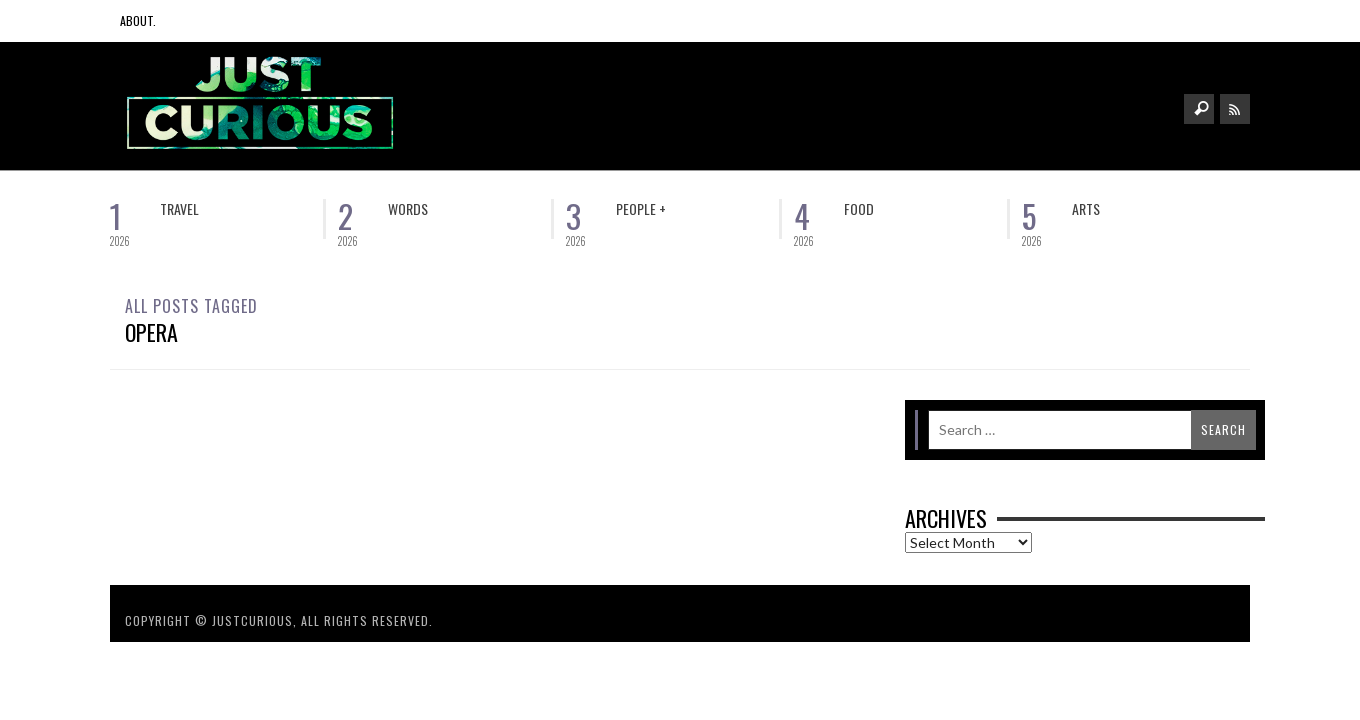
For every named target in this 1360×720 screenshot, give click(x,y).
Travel (179, 208)
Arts (1086, 208)
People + (641, 208)
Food (859, 208)
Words (408, 208)
